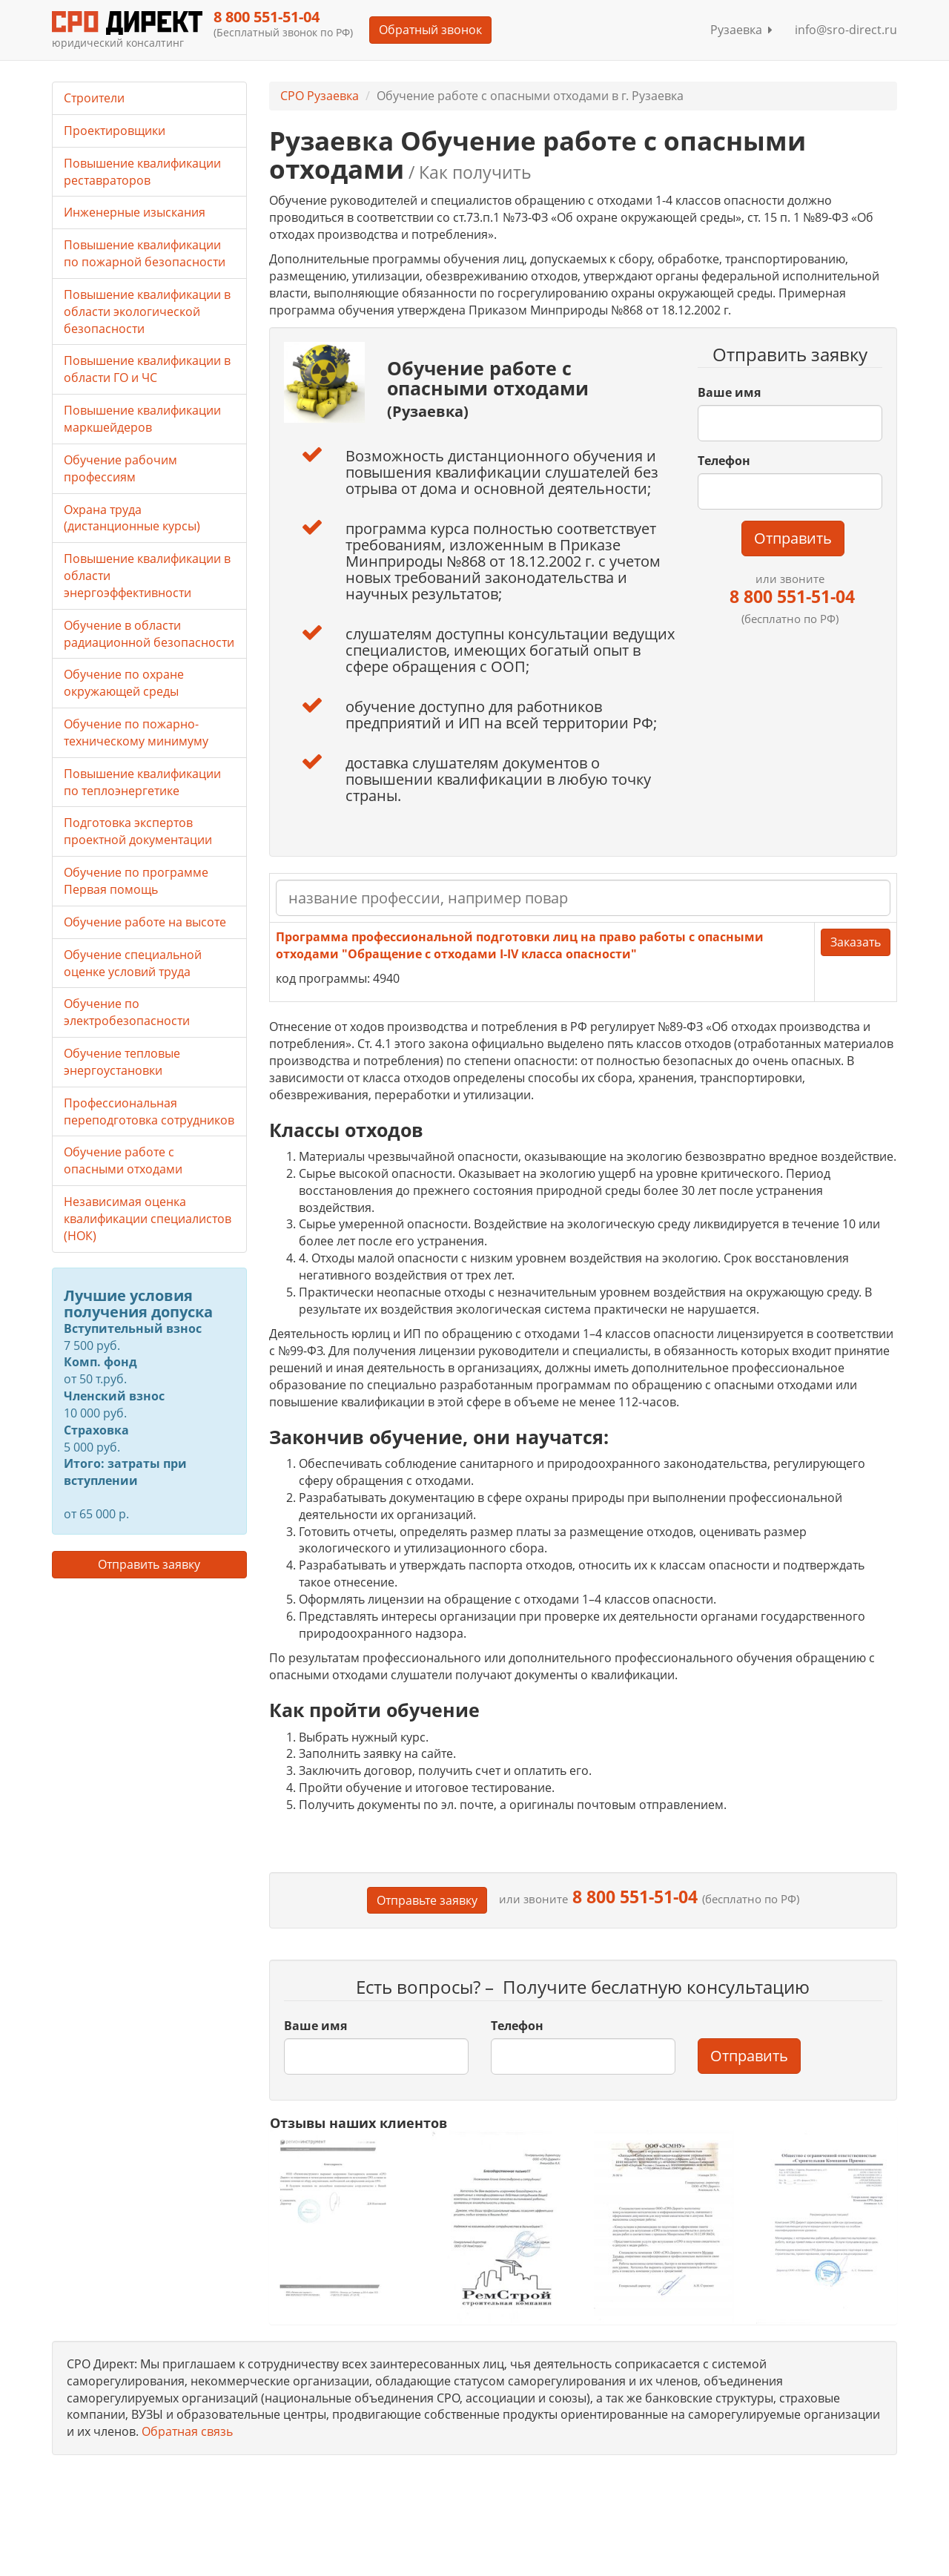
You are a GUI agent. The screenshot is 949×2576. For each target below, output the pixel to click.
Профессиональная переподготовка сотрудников (149, 1111)
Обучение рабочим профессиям (120, 468)
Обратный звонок (430, 30)
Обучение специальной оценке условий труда (133, 963)
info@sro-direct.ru (846, 30)
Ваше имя (729, 392)
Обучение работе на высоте (145, 922)
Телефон (724, 460)
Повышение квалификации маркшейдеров (142, 418)
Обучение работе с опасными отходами (123, 1160)
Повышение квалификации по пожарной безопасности (144, 253)
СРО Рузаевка (319, 96)
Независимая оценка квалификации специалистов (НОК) (147, 1218)
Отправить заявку (149, 1564)
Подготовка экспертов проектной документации (138, 831)
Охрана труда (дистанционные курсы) (132, 518)
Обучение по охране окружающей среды (124, 682)
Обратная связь (187, 2431)
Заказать (855, 942)
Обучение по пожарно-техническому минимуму (136, 732)
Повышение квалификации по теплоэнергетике (142, 782)
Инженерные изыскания (134, 212)
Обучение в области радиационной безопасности (149, 633)
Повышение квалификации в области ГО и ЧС (147, 369)
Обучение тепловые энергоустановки (122, 1061)
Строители (94, 98)
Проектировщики (114, 130)
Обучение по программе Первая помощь (136, 880)
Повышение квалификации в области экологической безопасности (147, 311)
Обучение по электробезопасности (127, 1012)
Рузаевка (741, 30)
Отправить (793, 538)
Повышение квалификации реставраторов (142, 171)
